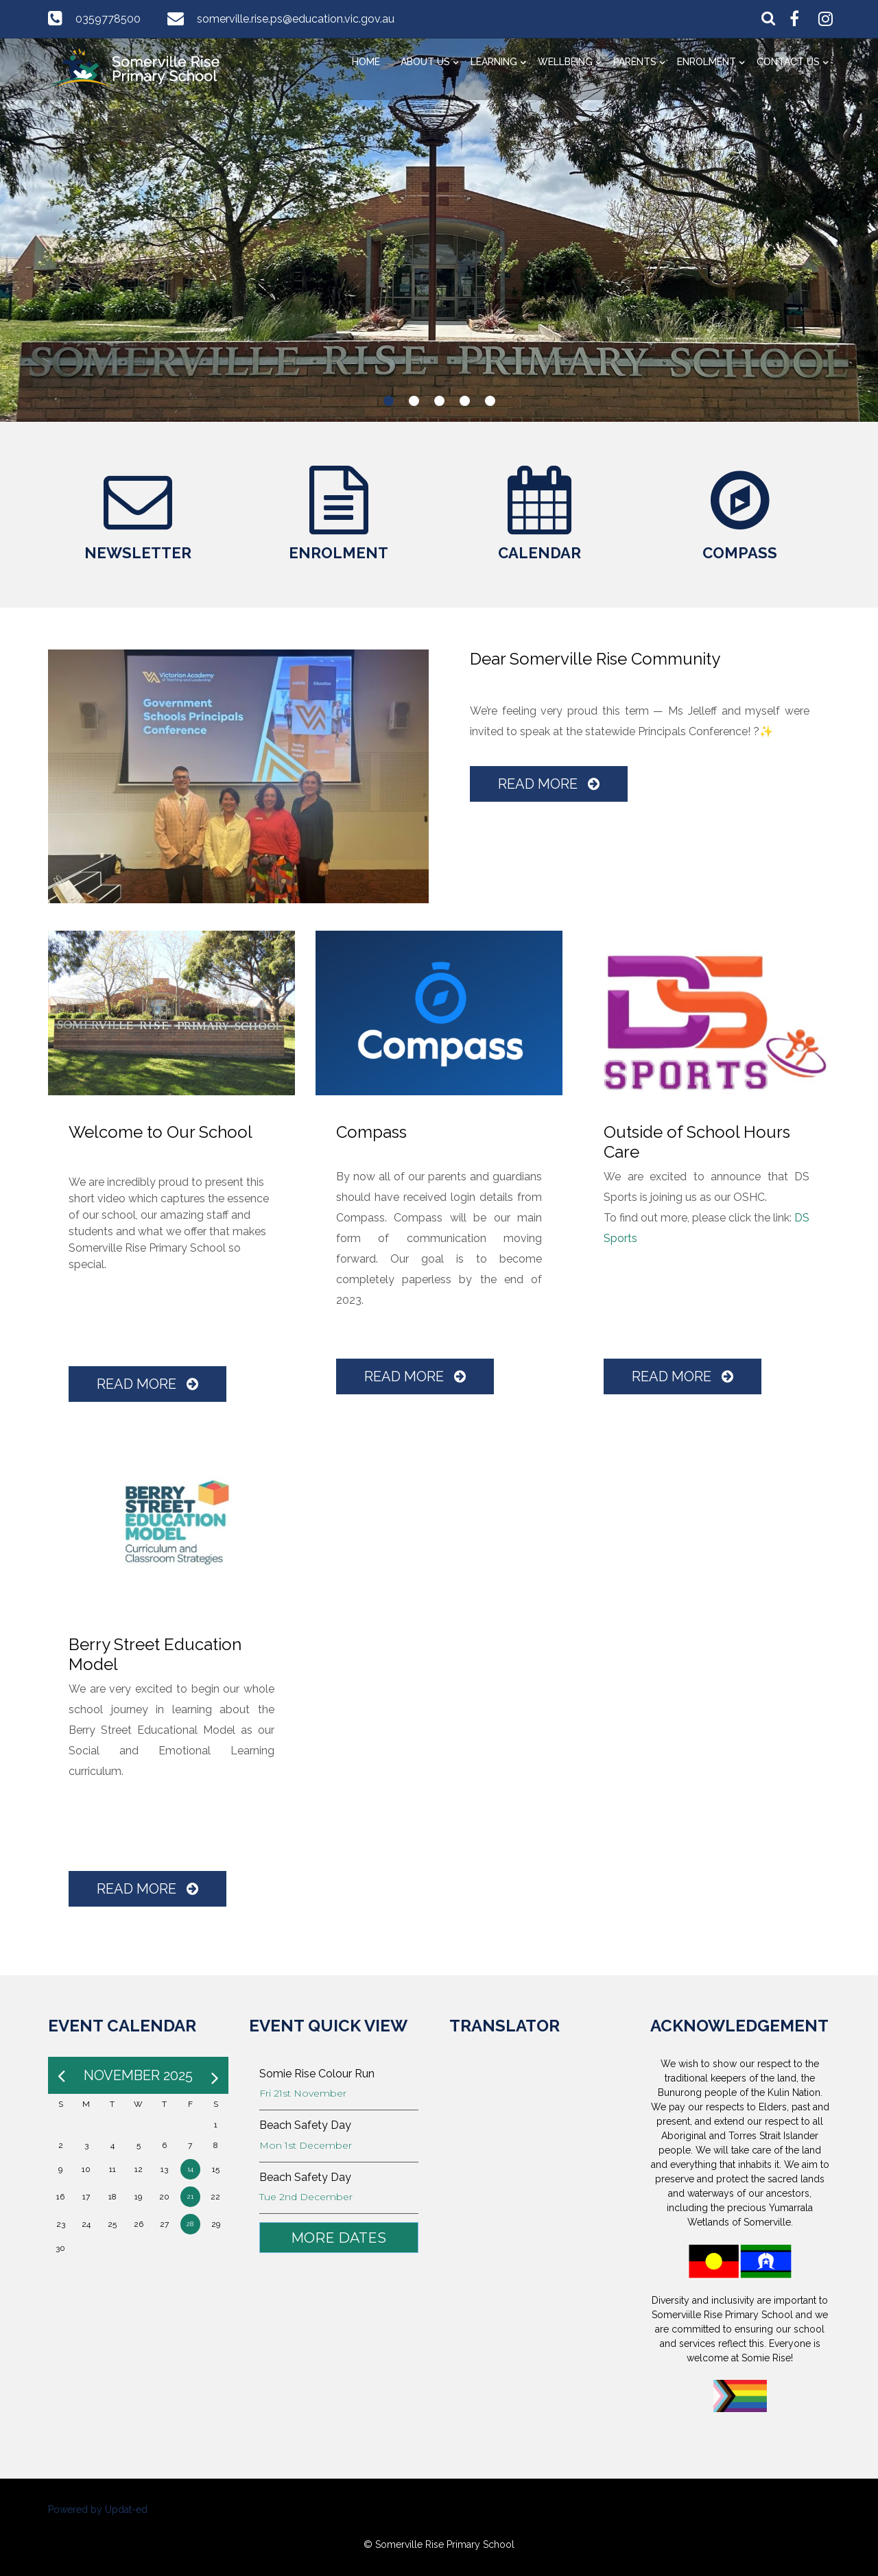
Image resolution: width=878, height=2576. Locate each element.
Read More (549, 784)
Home (366, 61)
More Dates (338, 2238)
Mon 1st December (305, 2145)
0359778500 (108, 18)
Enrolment (706, 61)
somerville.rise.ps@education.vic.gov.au (295, 18)
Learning (494, 61)
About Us (425, 61)
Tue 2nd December (306, 2197)
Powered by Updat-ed (97, 2509)
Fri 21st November (302, 2093)
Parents (634, 61)
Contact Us (788, 61)
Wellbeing (565, 61)
